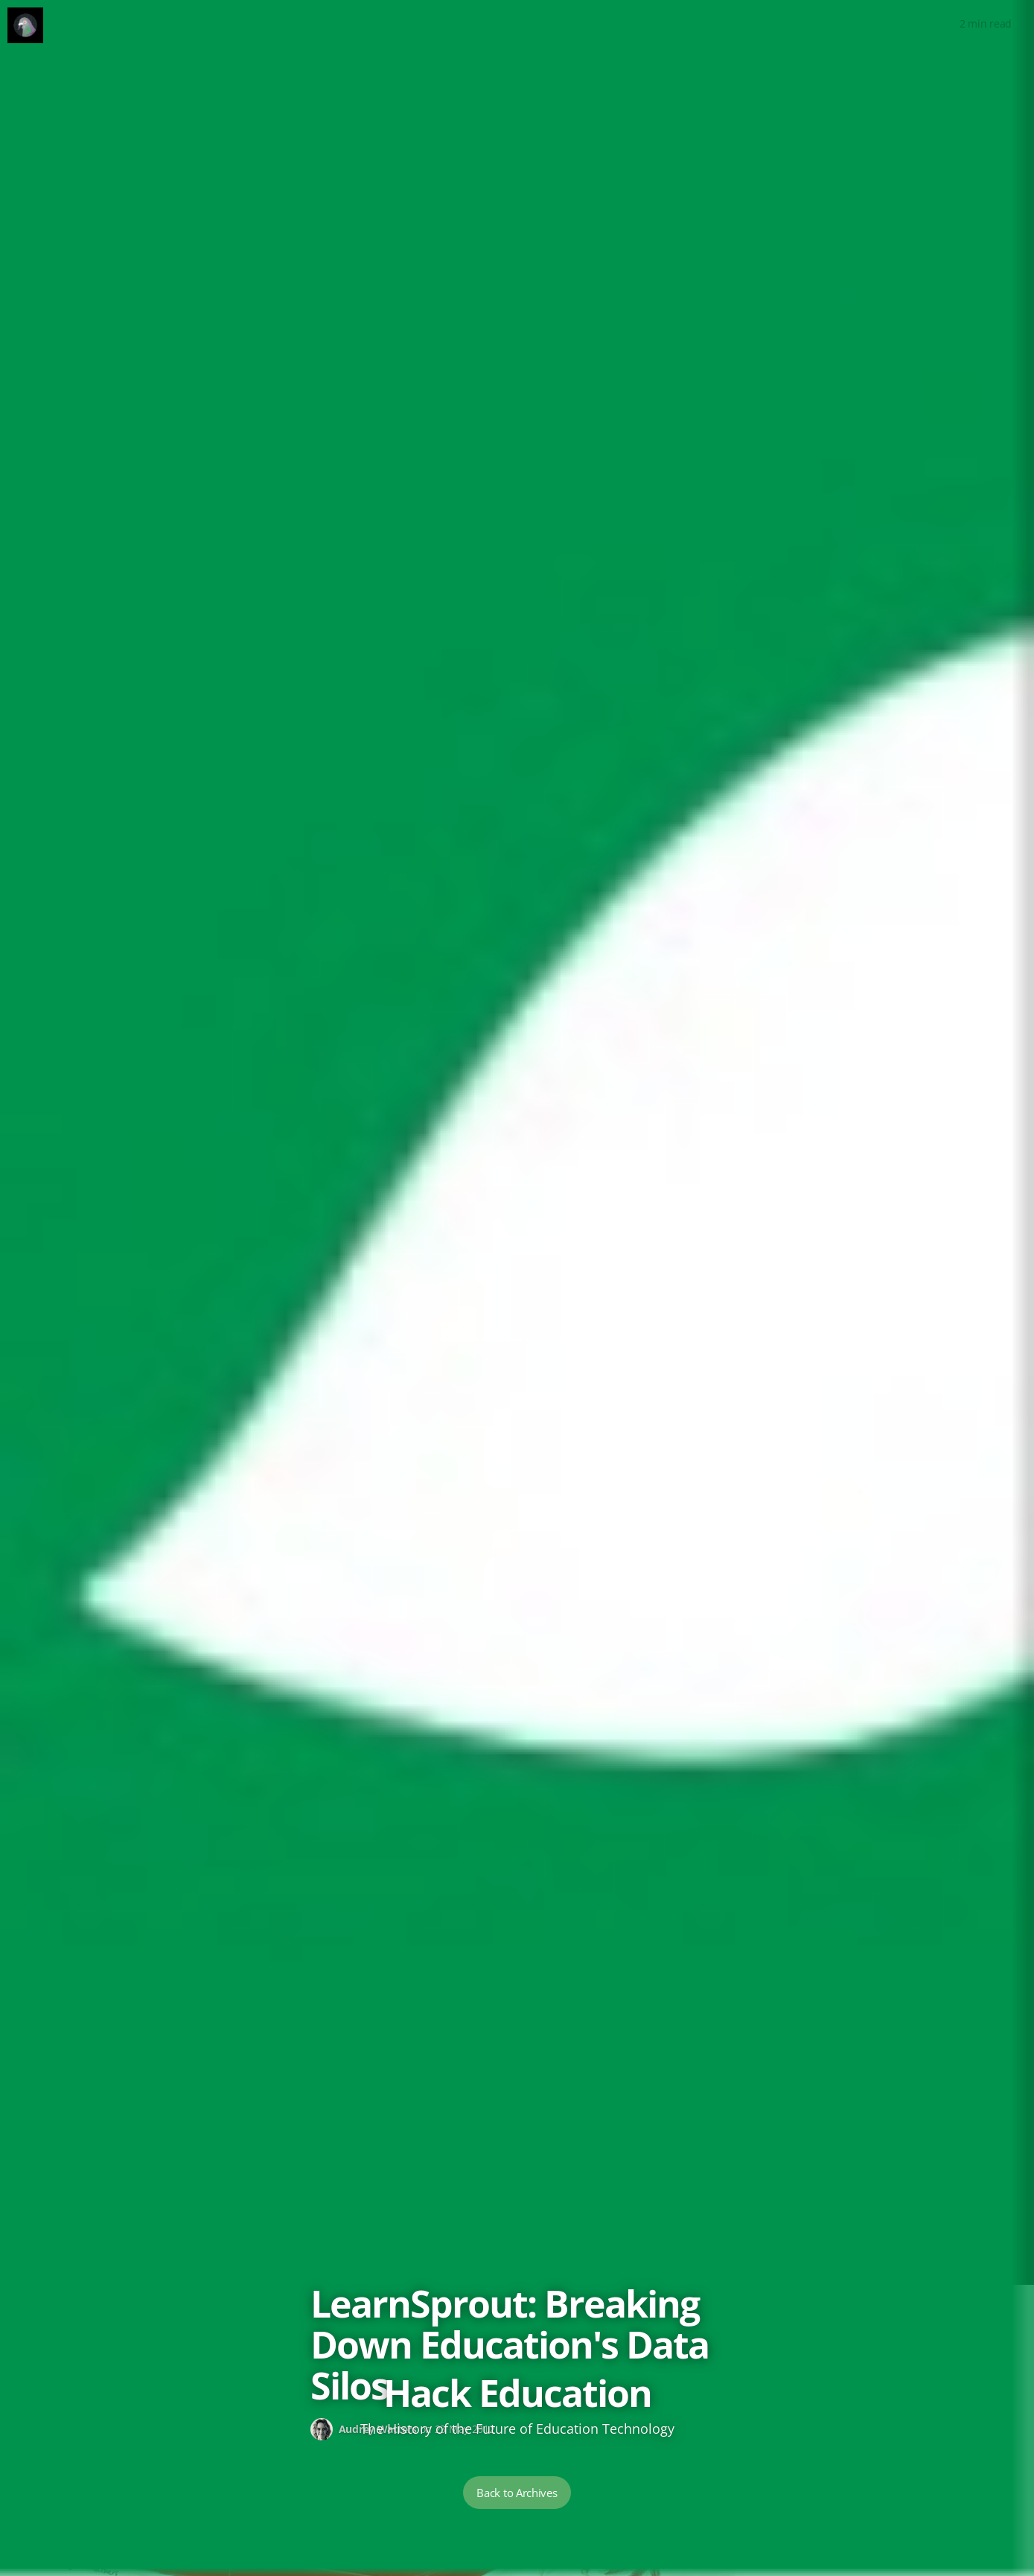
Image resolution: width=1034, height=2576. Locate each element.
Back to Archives (516, 2492)
